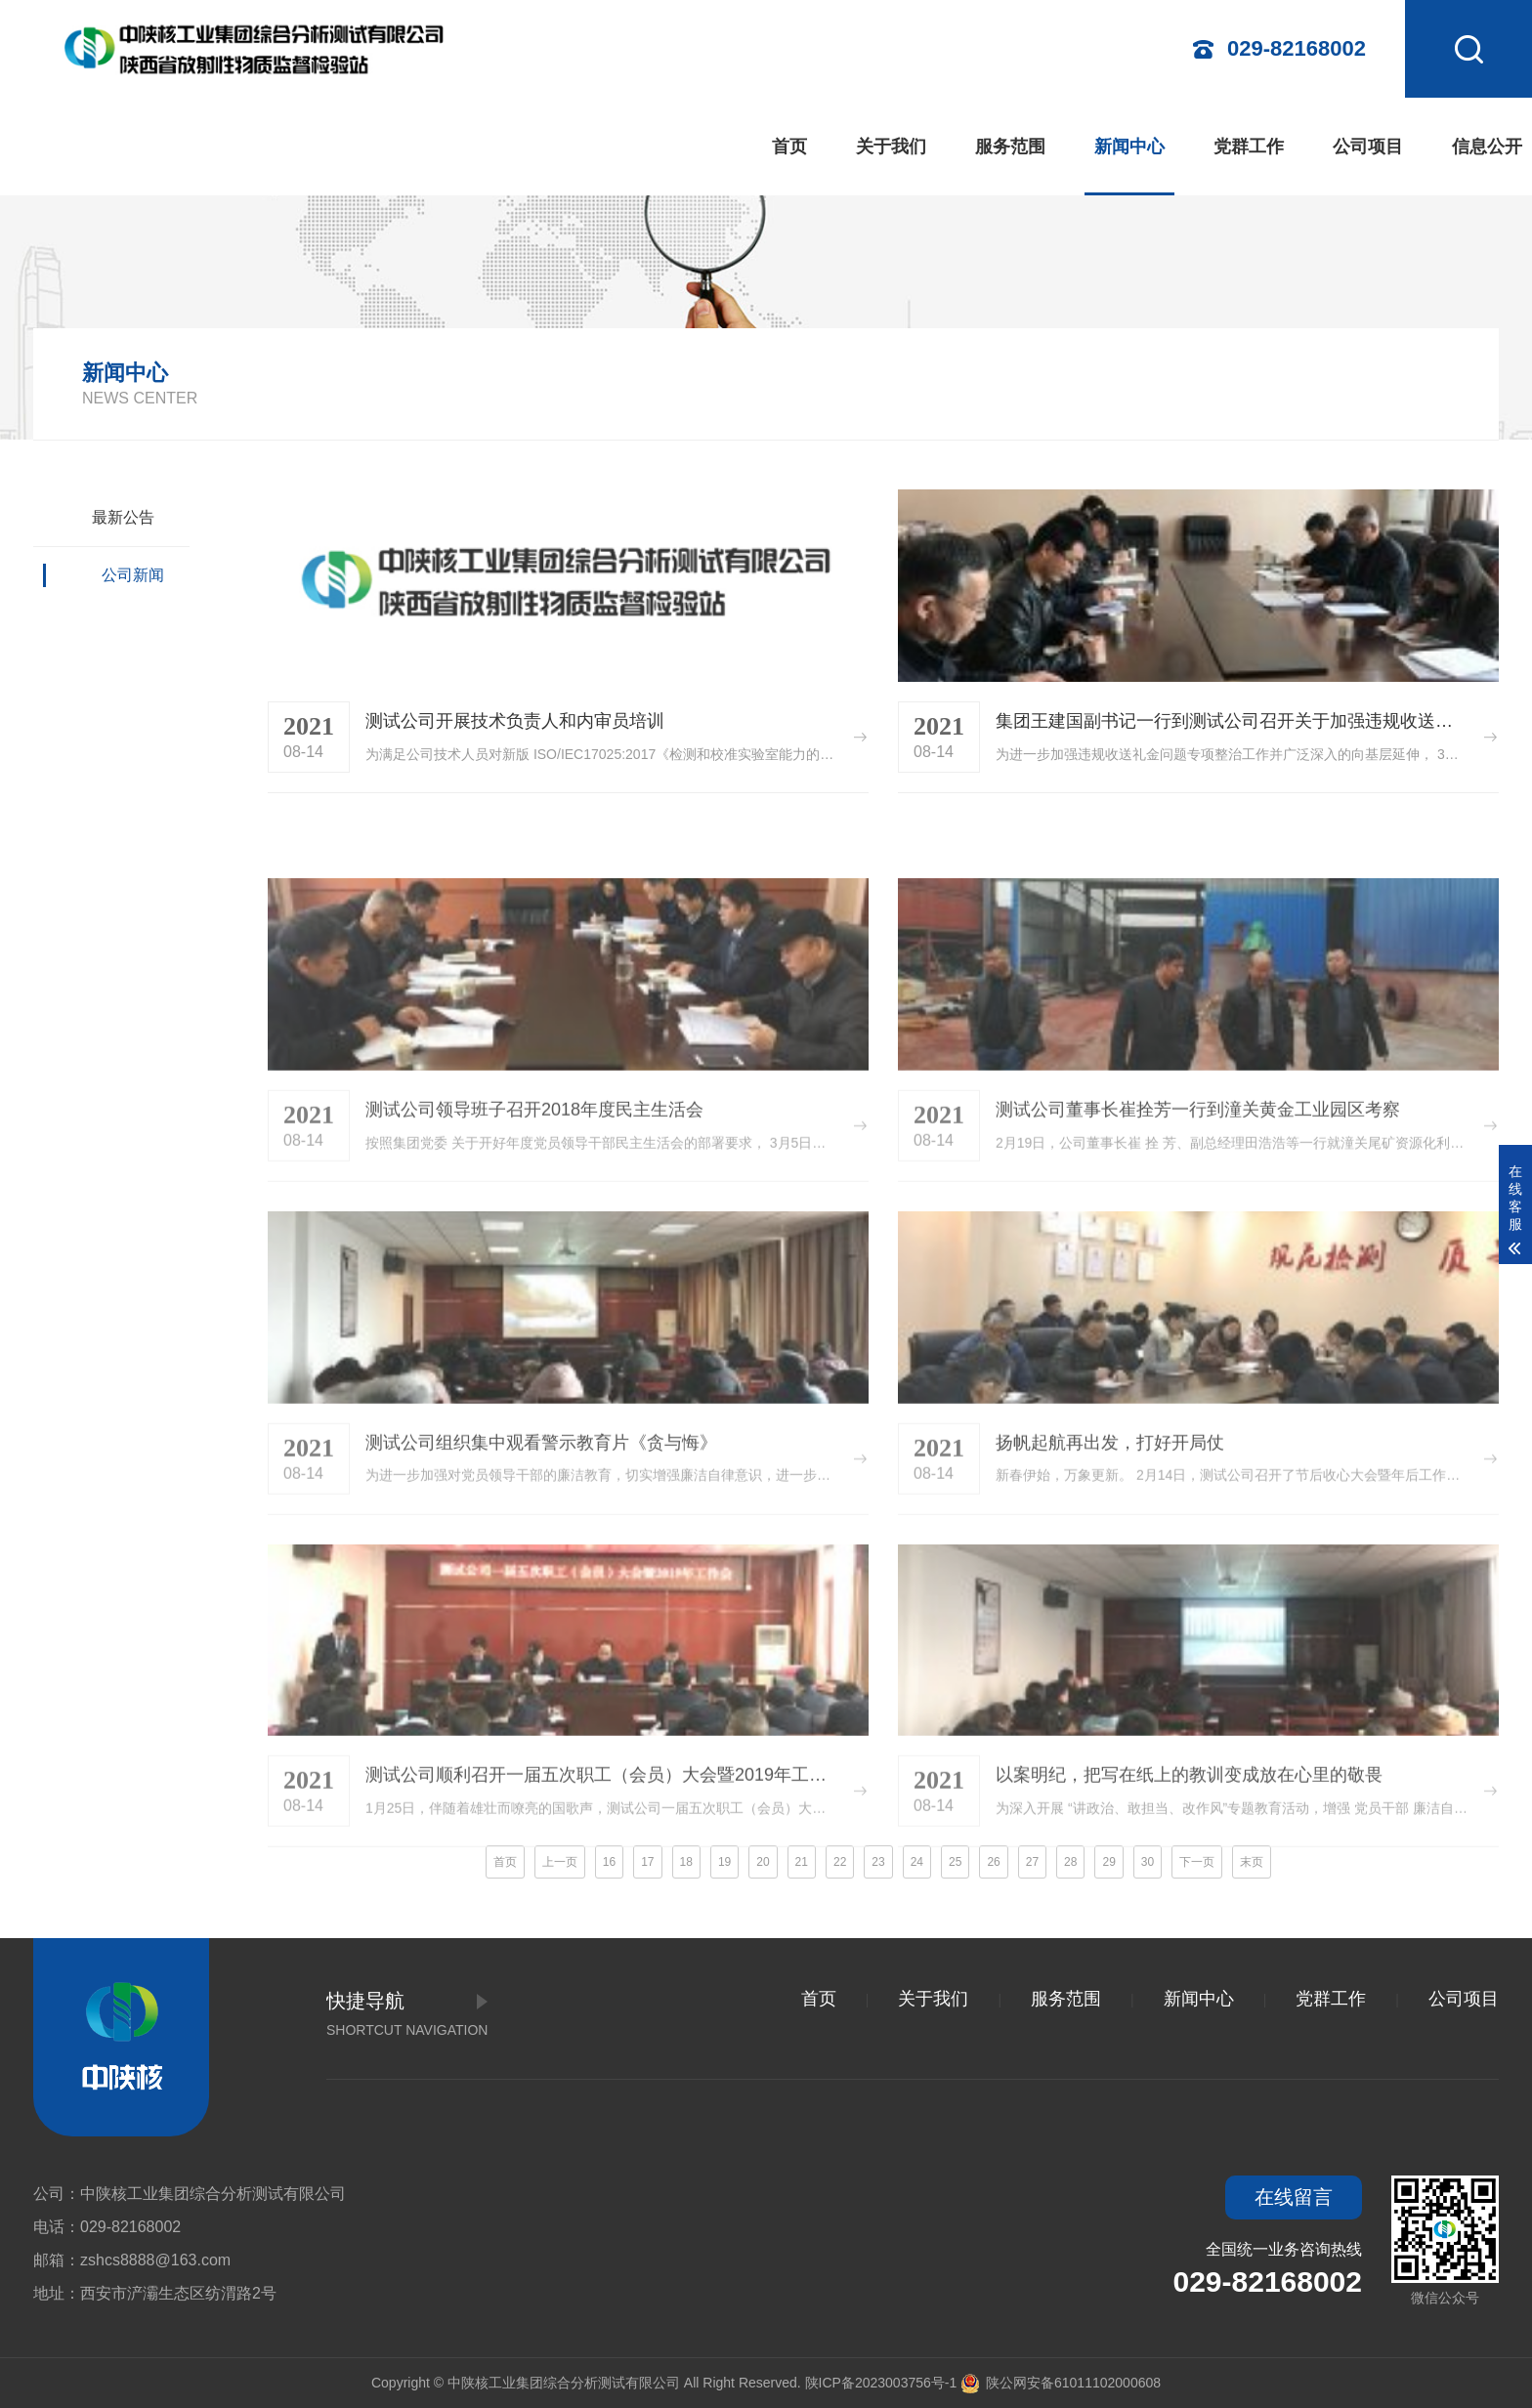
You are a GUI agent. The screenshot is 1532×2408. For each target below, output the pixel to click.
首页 (789, 146)
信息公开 (1487, 146)
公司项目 (1368, 146)
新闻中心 (1129, 146)
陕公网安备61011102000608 (1060, 2382)
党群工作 (1248, 146)
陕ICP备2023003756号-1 (881, 2382)
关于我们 (891, 146)
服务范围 (1010, 146)
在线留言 (1294, 2197)
